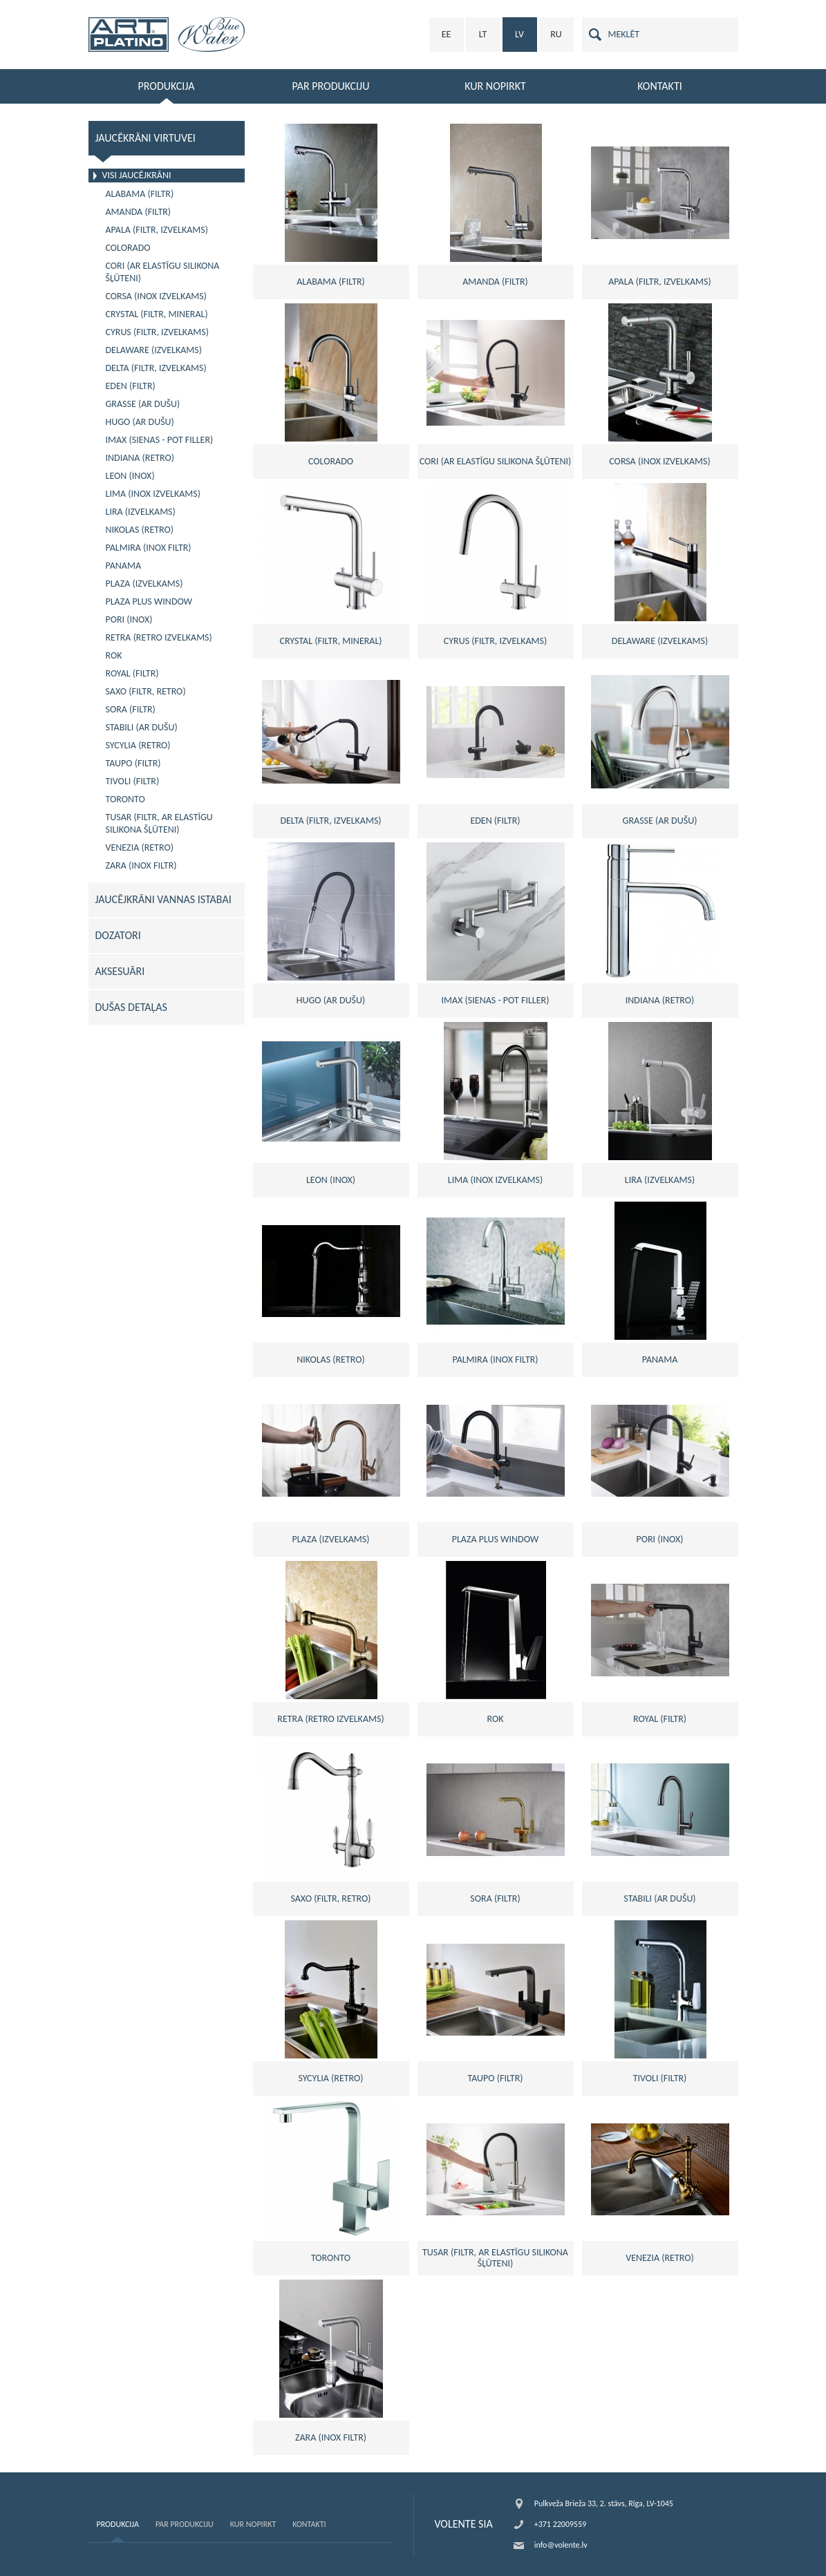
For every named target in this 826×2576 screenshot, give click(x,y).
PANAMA (124, 565)
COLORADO (128, 248)
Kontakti (309, 2524)
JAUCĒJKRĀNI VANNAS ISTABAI (163, 899)
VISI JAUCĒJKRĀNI (136, 175)
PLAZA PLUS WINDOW (149, 601)
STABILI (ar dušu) (142, 727)
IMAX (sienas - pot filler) (160, 440)
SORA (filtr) (131, 709)
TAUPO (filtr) (133, 763)
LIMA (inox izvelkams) (153, 494)
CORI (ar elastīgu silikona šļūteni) (163, 272)
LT (483, 34)
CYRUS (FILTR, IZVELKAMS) (157, 332)
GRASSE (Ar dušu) (143, 404)
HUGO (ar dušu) (140, 422)
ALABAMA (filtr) (140, 194)
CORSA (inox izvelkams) (156, 296)
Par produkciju (185, 2524)
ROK (114, 655)
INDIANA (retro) (140, 458)
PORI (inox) (129, 619)
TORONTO (125, 799)
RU (556, 34)
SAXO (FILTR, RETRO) (146, 691)
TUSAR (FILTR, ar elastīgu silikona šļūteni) (159, 823)
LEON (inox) (130, 476)
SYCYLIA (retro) (138, 745)
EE (446, 34)
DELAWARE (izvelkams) (154, 350)
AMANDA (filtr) (138, 212)
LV (519, 34)
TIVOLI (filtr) (133, 781)
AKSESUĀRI (120, 971)
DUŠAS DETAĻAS (131, 1007)
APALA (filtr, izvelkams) (157, 230)
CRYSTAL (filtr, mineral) (157, 314)
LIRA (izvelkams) (141, 512)
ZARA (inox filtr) (141, 865)
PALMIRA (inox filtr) (148, 547)
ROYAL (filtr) (132, 673)
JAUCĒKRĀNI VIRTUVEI (145, 137)
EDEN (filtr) (131, 386)
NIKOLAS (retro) (140, 530)
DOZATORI (118, 935)
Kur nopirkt (253, 2524)
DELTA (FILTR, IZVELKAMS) (156, 368)
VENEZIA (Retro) (139, 847)
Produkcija (118, 2524)
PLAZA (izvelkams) (144, 583)
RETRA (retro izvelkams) (159, 637)
